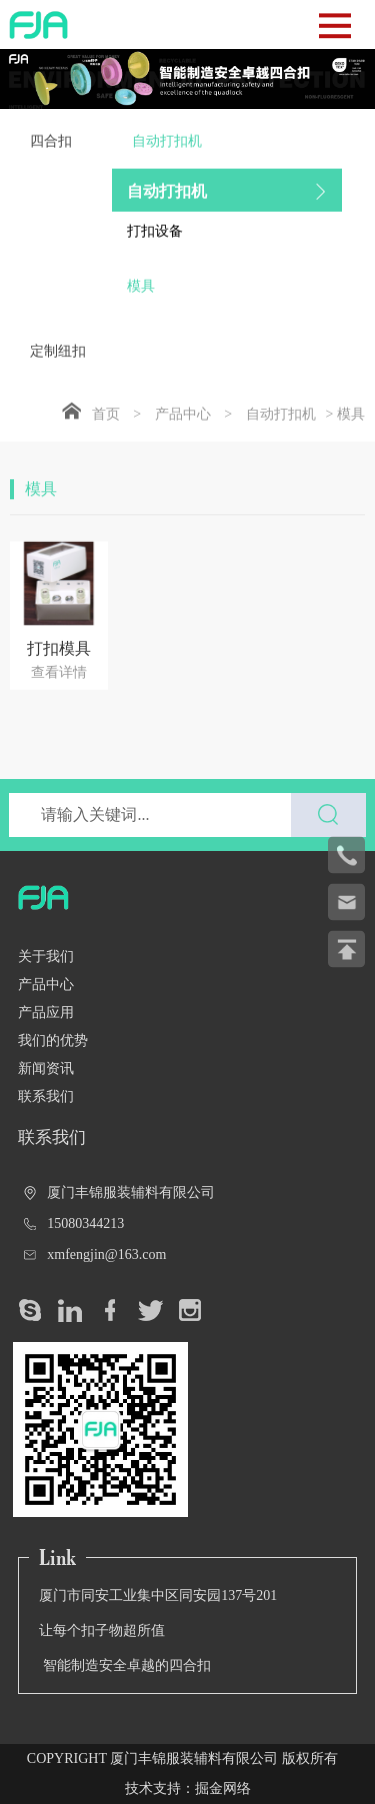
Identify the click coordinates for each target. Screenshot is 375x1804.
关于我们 (46, 956)
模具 (141, 296)
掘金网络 (223, 1788)
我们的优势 (53, 1040)
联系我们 (46, 1096)
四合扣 (51, 151)
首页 (106, 424)
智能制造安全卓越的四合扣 (125, 1665)
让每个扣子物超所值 (102, 1630)
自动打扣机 (227, 163)
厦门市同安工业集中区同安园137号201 (158, 1595)
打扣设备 (155, 241)
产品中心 (183, 424)
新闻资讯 (46, 1068)
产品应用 (46, 1012)
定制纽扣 (58, 361)
